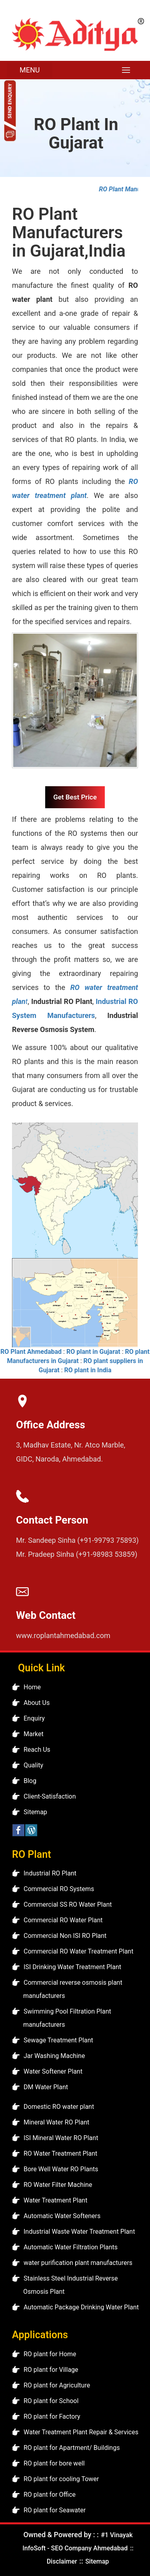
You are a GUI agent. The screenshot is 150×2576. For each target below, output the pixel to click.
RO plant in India (87, 1370)
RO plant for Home (50, 2354)
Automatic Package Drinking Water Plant (81, 2307)
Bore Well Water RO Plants (61, 2169)
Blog (30, 1781)
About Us (37, 1703)
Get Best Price (75, 797)
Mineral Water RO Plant (56, 2122)
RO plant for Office (50, 2494)
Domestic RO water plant (59, 2106)
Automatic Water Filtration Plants (71, 2247)
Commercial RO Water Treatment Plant (78, 1951)
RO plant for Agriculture (57, 2385)
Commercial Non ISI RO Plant (65, 1936)
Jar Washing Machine (54, 2056)
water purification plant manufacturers (78, 2263)
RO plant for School (51, 2401)
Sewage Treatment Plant (58, 2040)
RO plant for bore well (54, 2463)
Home (32, 1687)
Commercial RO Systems (59, 1889)
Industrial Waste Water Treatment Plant (79, 2231)
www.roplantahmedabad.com (63, 1635)
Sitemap (35, 1812)
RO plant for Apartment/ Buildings (72, 2448)
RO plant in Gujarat (93, 1351)
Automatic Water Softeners (62, 2216)
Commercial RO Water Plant (63, 1920)
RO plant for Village (51, 2369)
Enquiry (34, 1718)
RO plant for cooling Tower (61, 2479)
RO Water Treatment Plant (60, 2153)
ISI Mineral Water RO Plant (61, 2138)
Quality (33, 1765)
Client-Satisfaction (50, 1796)
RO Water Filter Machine (58, 2184)
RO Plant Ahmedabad (31, 1351)
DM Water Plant (46, 2087)
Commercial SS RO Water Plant (68, 1904)
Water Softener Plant (53, 2071)
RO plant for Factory (52, 2416)
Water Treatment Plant (55, 2200)
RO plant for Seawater (55, 2510)
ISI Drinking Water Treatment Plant (72, 1967)
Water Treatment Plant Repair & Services (81, 2432)
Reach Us (37, 1749)
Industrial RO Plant (50, 1873)
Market (34, 1734)
